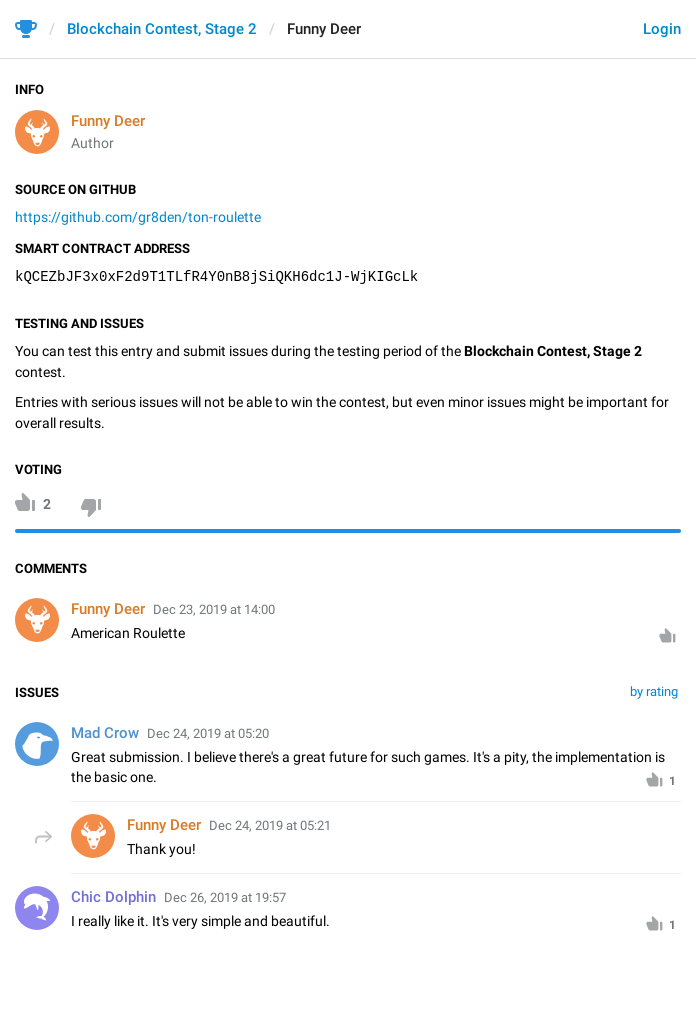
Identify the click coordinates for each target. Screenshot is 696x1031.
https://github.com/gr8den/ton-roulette (138, 217)
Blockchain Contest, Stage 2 (162, 29)
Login (662, 29)
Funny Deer (108, 121)
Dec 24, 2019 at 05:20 (208, 733)
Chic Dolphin (113, 897)
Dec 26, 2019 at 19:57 (225, 897)
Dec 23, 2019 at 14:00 (214, 609)
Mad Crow (105, 733)
